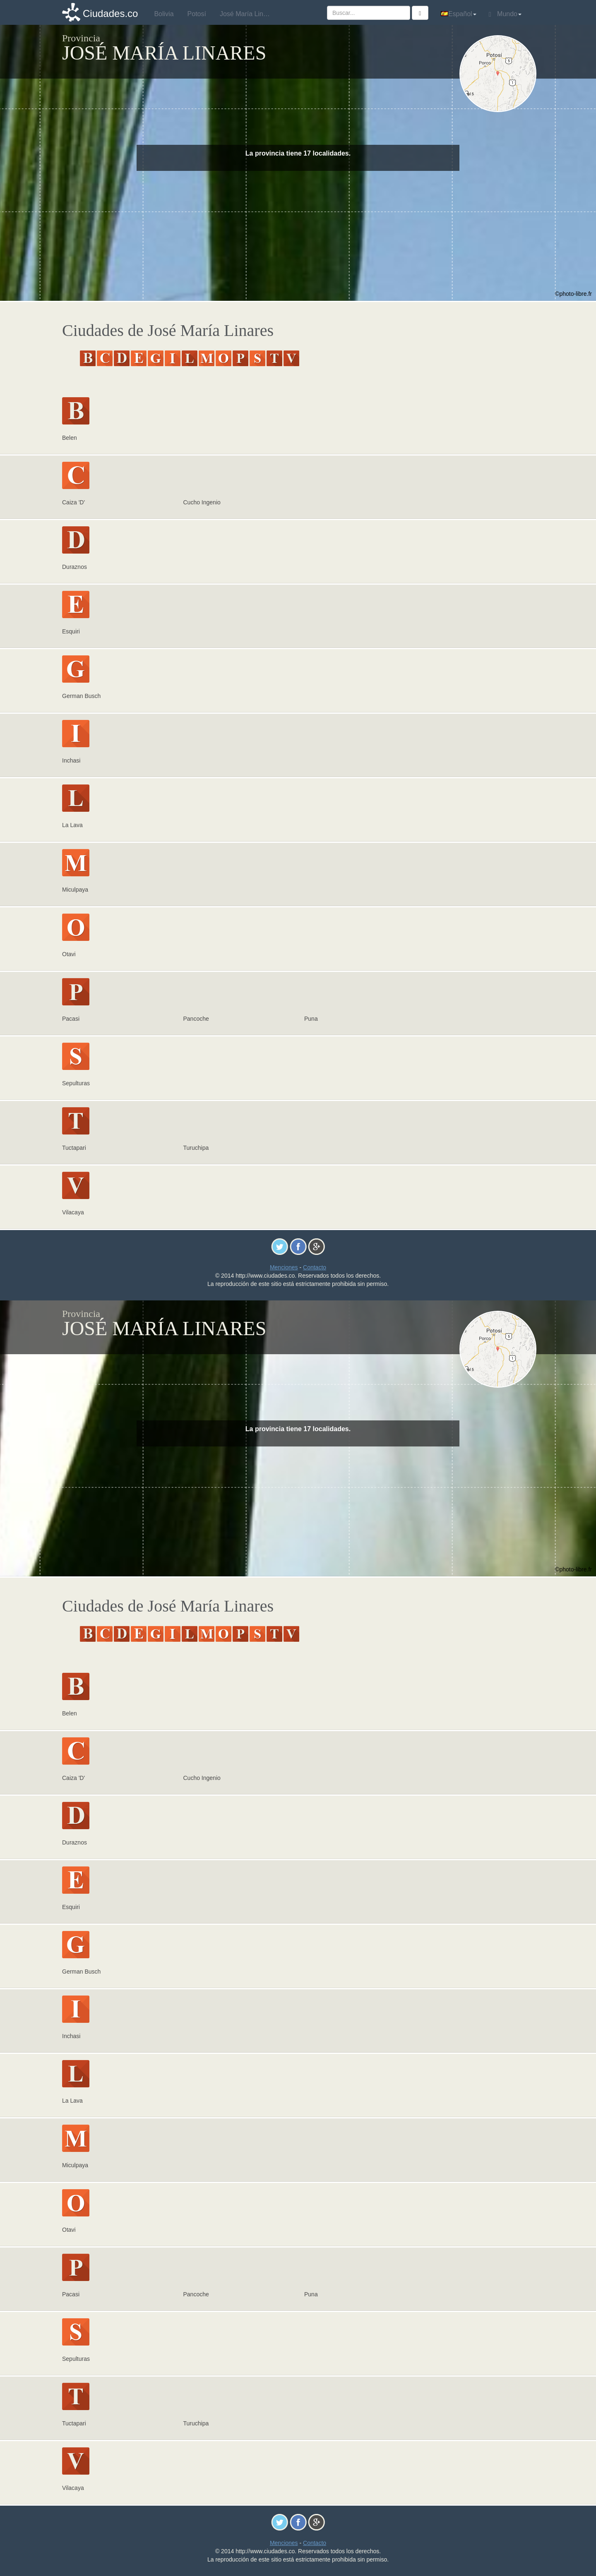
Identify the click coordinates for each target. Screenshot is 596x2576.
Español (458, 13)
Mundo (505, 14)
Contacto (314, 1267)
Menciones (284, 1267)
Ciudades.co (110, 13)
